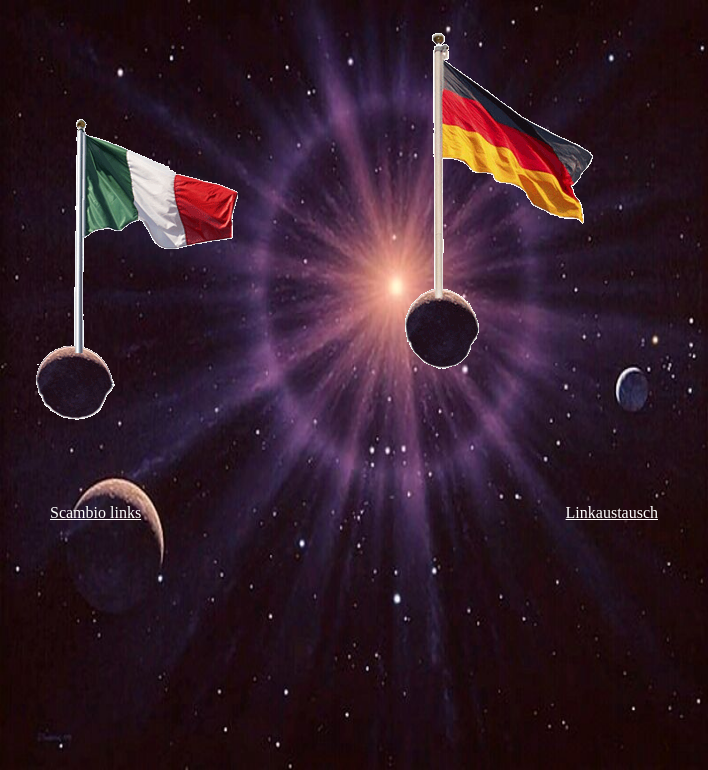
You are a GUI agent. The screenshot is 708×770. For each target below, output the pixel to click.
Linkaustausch (612, 512)
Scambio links (95, 512)
